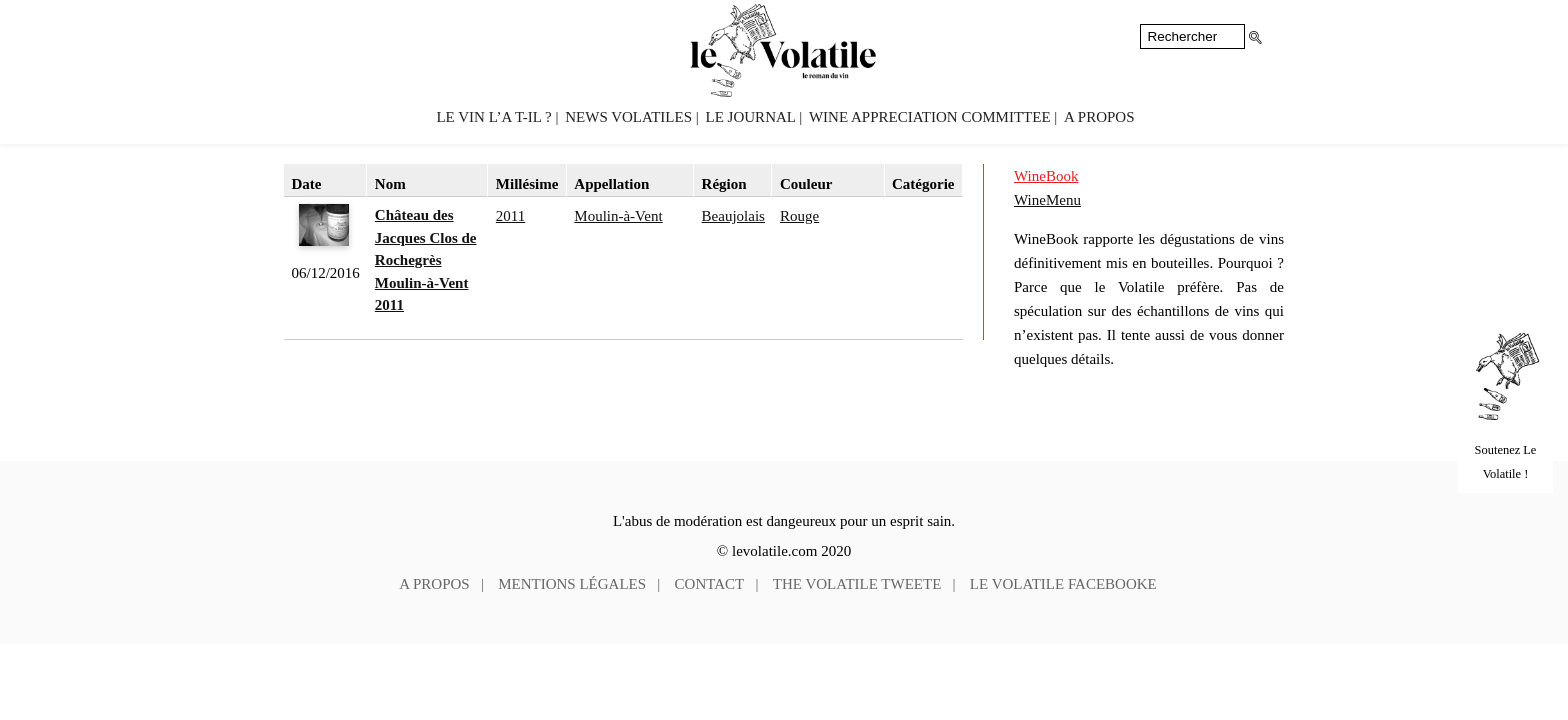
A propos (1099, 117)
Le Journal (751, 117)
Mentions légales (572, 584)
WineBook (1046, 176)
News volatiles (628, 117)
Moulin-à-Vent (618, 216)
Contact (710, 584)
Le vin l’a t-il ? (493, 117)
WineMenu (1047, 200)
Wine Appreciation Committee (930, 117)
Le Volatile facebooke (1063, 584)
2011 (510, 216)
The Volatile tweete (857, 584)
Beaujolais (733, 216)
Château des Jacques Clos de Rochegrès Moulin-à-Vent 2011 (426, 260)
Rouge (799, 216)
